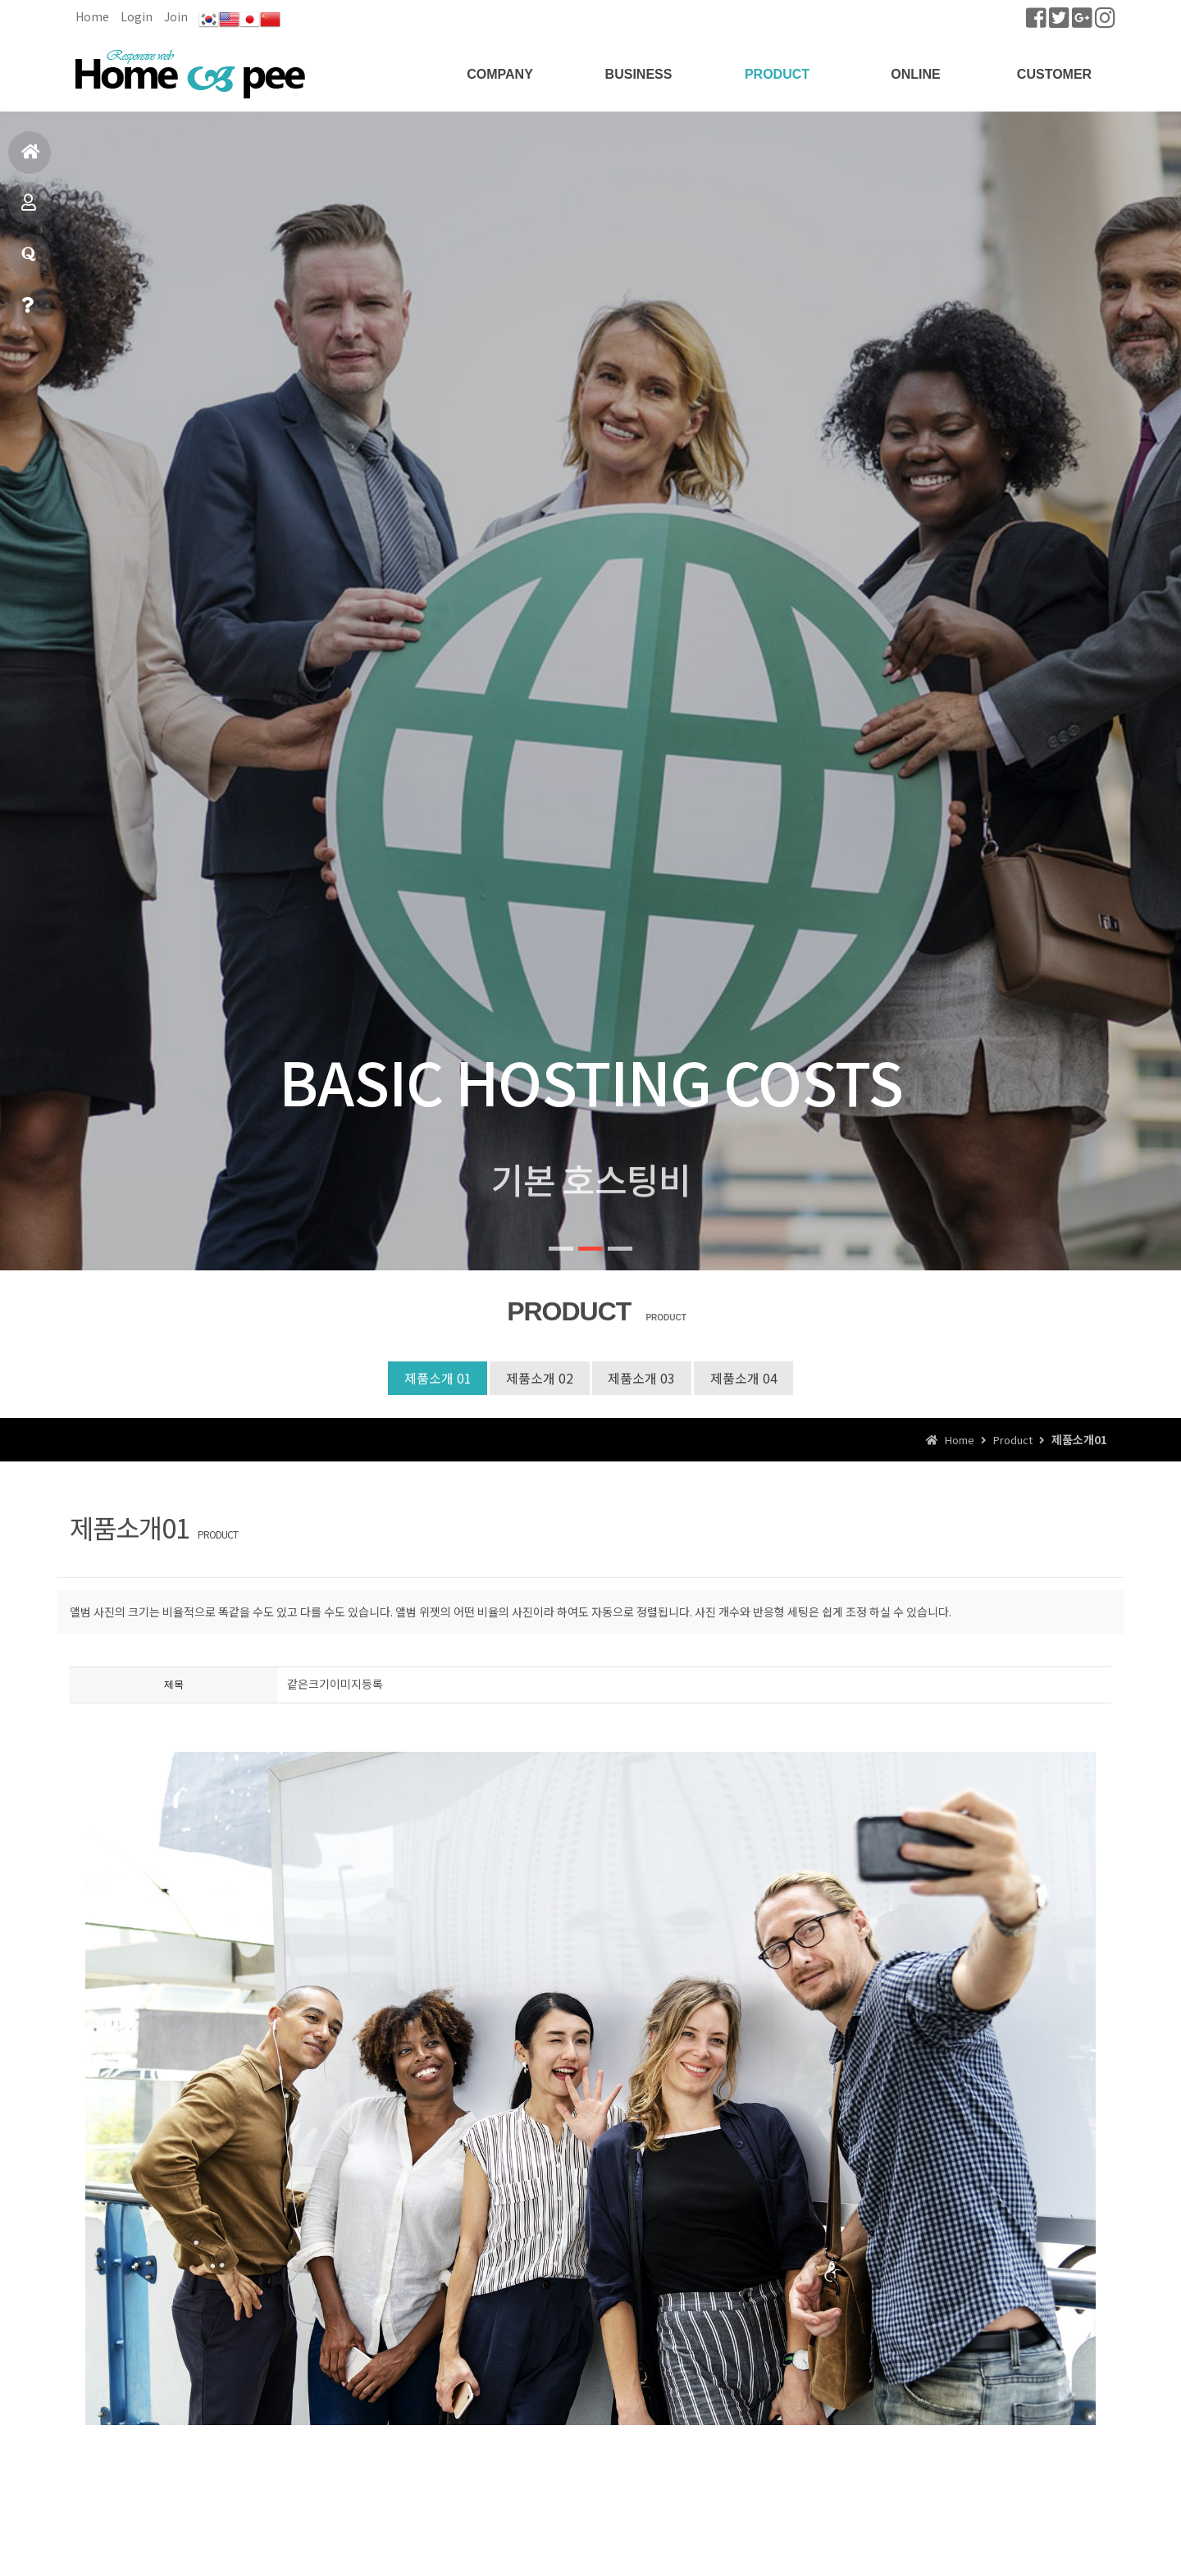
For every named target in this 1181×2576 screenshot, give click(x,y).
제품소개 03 (642, 1378)
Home (92, 16)
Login (137, 16)
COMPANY (500, 74)
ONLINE (915, 74)
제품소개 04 (744, 1378)
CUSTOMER (1054, 74)
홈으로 (30, 159)
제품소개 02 (539, 1378)
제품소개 (28, 209)
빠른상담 (27, 312)
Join (176, 16)
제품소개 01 (437, 1378)
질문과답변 (28, 261)
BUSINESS (639, 74)
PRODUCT (777, 74)
